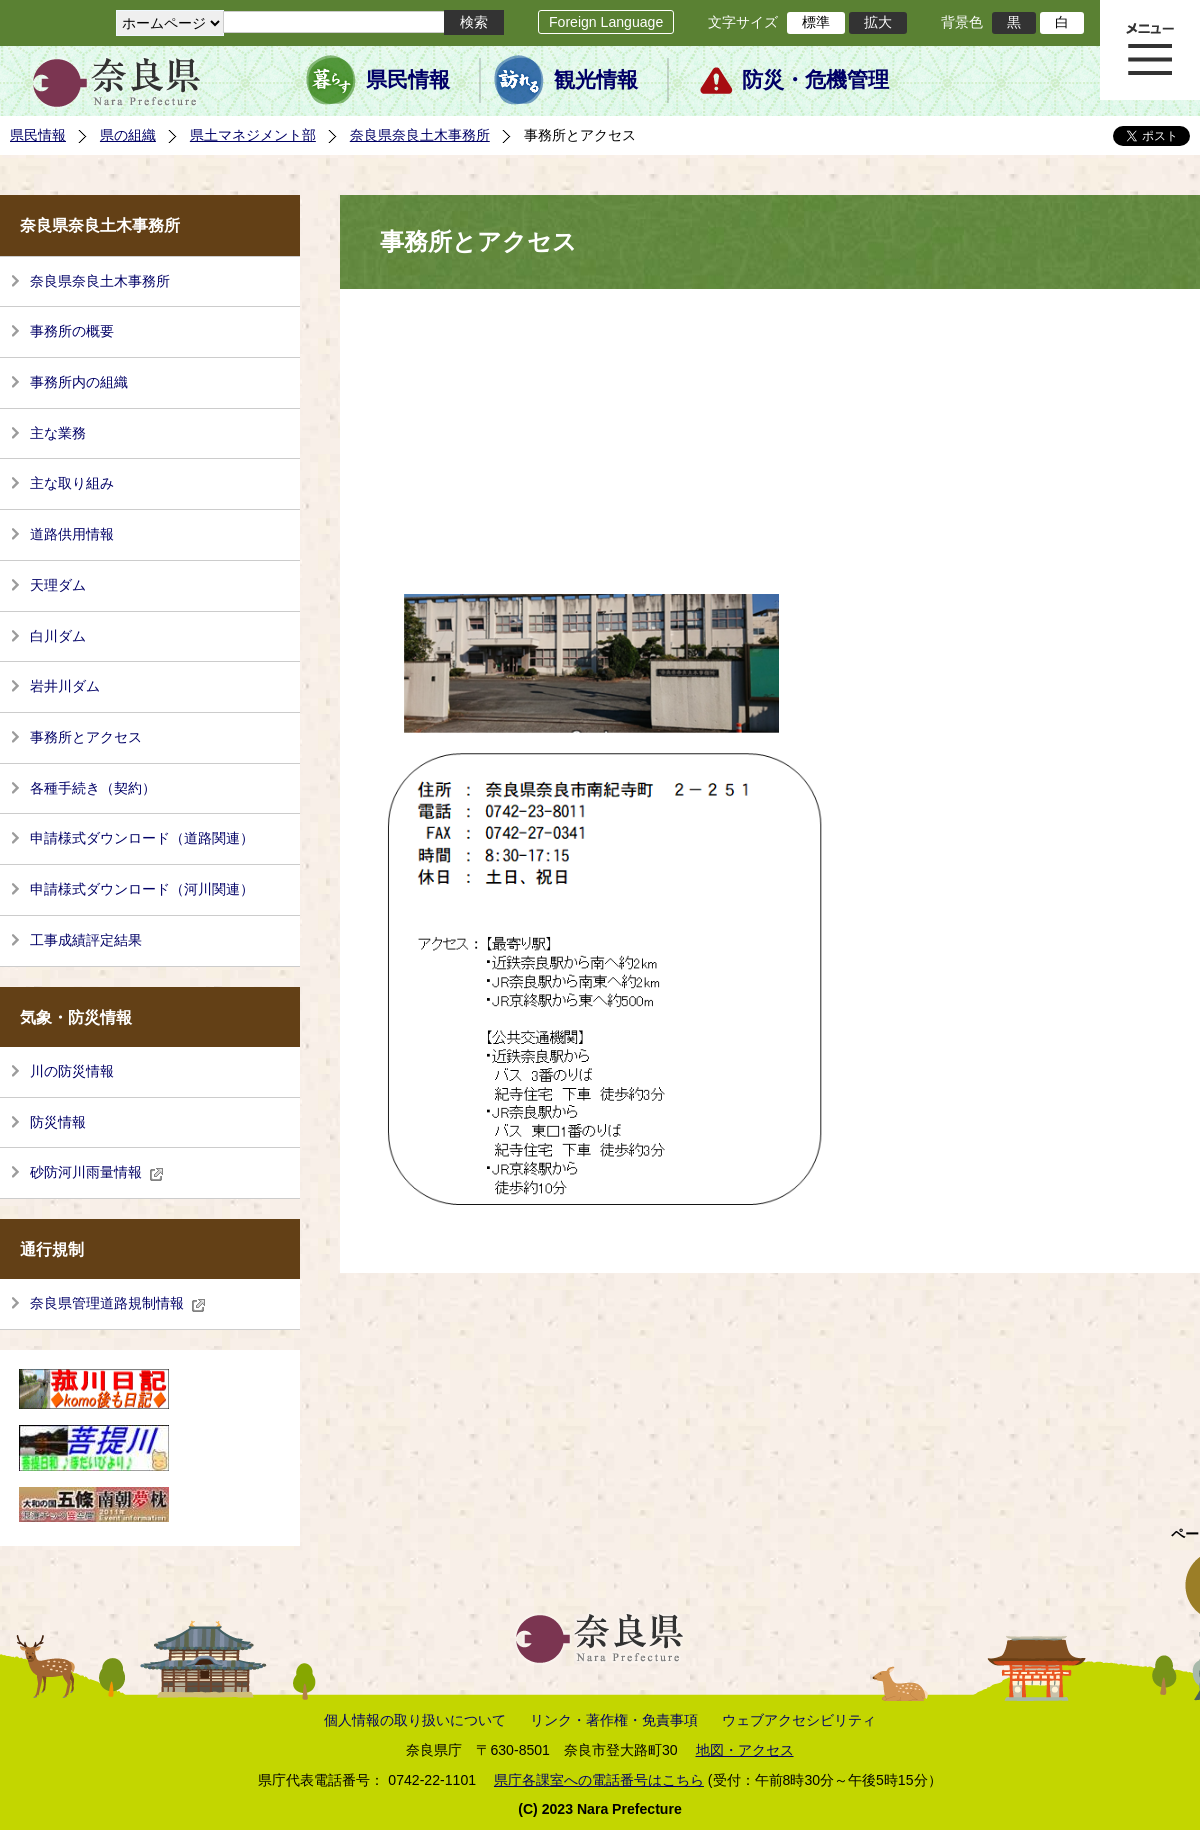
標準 (816, 22)
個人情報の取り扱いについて (415, 1720)
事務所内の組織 (79, 382)
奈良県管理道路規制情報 (118, 1303)
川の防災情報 (72, 1071)
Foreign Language (606, 22)
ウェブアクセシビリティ (799, 1720)
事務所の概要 (72, 331)
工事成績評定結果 (86, 940)
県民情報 (408, 80)
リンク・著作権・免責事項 (614, 1720)
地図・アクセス (745, 1750)
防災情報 (58, 1122)
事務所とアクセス (86, 737)
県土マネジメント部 (253, 135)
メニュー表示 (1150, 50)
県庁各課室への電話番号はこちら (599, 1780)
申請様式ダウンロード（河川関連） (142, 889)
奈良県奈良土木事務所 (420, 135)
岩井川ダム (65, 686)
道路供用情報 (72, 534)
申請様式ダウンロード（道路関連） (142, 838)
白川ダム (58, 636)
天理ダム (58, 585)
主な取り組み (72, 483)
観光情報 (596, 80)
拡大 (878, 22)
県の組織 (128, 135)
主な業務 (58, 433)
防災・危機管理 (815, 80)
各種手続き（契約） (93, 788)
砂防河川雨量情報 (97, 1172)
